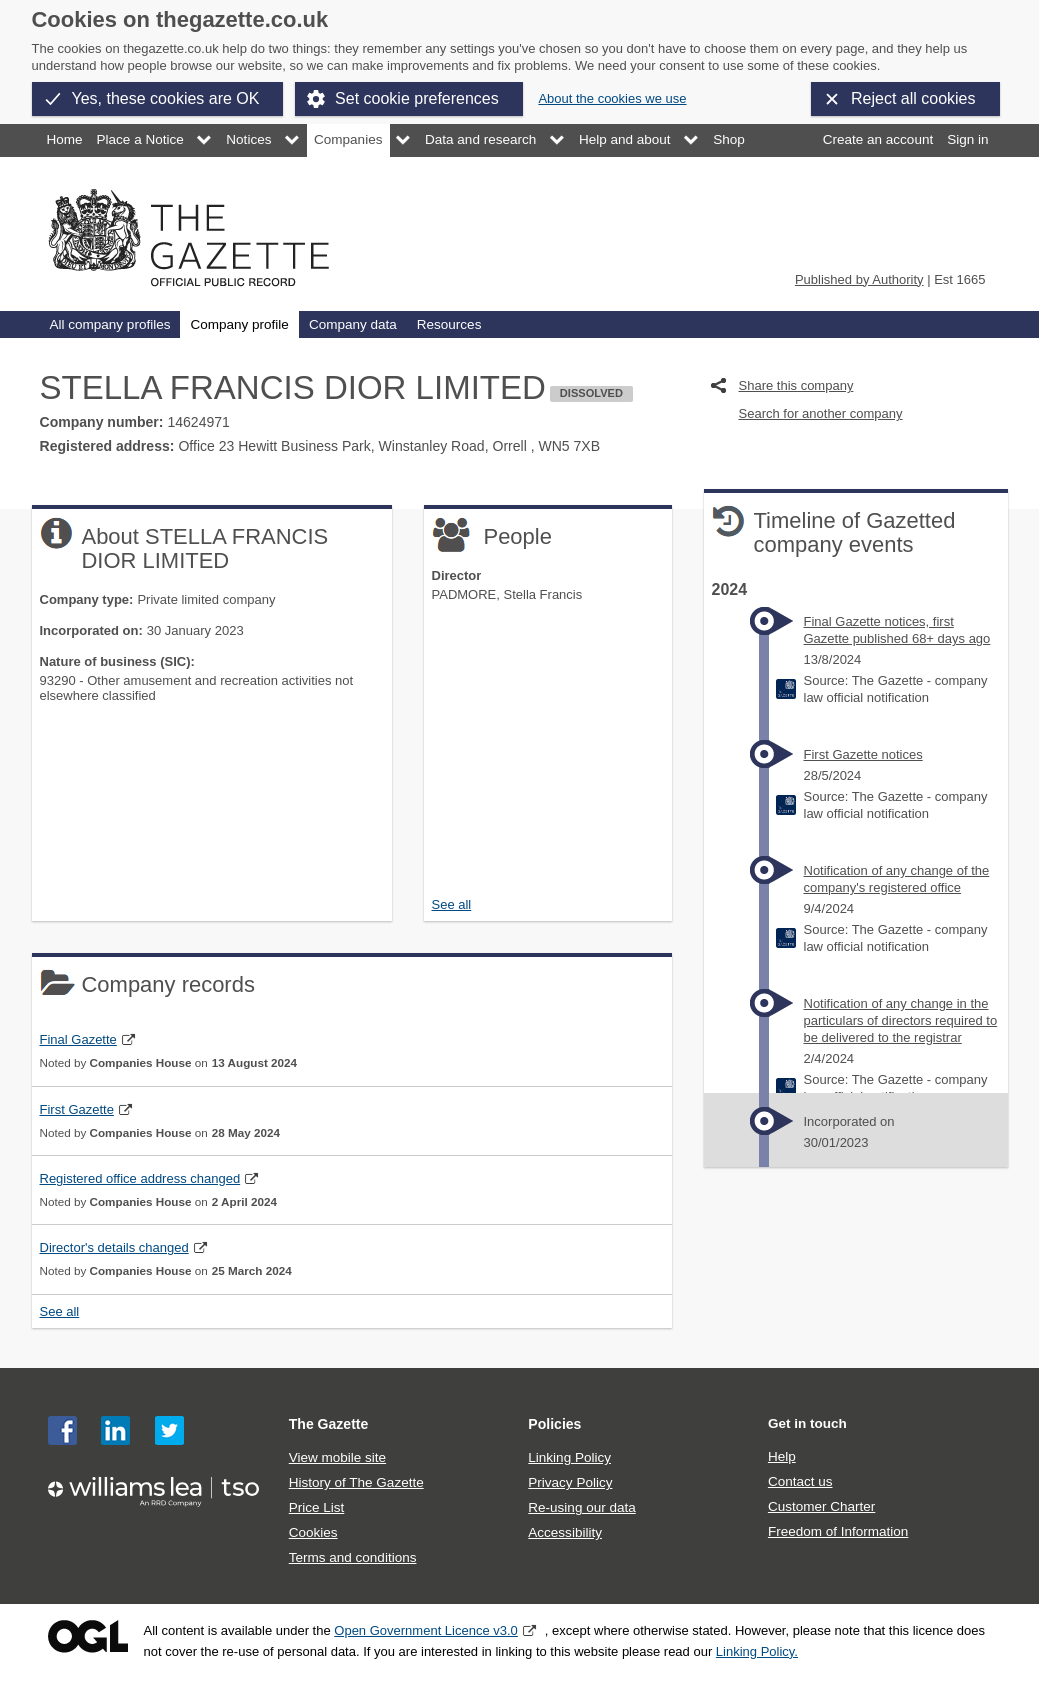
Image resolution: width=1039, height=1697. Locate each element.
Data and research (480, 139)
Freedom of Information (838, 1531)
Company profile (239, 324)
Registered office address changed (140, 1178)
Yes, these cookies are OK (166, 98)
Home (65, 139)
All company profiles (110, 324)
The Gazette (329, 1424)
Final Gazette (78, 1039)
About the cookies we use (612, 98)
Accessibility (565, 1532)
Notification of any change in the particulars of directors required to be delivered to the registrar (901, 1020)
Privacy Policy (570, 1482)
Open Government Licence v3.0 (426, 1630)
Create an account (878, 139)
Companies (348, 139)
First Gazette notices (863, 754)
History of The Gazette (356, 1482)
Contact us (800, 1481)
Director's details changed (114, 1247)
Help (782, 1456)
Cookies (313, 1532)
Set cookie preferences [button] (417, 98)
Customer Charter (821, 1506)
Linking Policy (569, 1457)
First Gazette (77, 1109)
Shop (729, 139)
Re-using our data (581, 1507)
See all (452, 904)
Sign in (967, 139)
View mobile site (337, 1457)
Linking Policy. (757, 1651)
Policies (554, 1424)
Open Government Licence (88, 1636)
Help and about (625, 139)
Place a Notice (140, 139)
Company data (353, 324)
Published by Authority (859, 279)
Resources (449, 324)
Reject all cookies (913, 98)
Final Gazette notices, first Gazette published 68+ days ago (897, 630)
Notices (248, 139)
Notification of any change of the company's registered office (897, 879)
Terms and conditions (353, 1557)
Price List (317, 1507)
